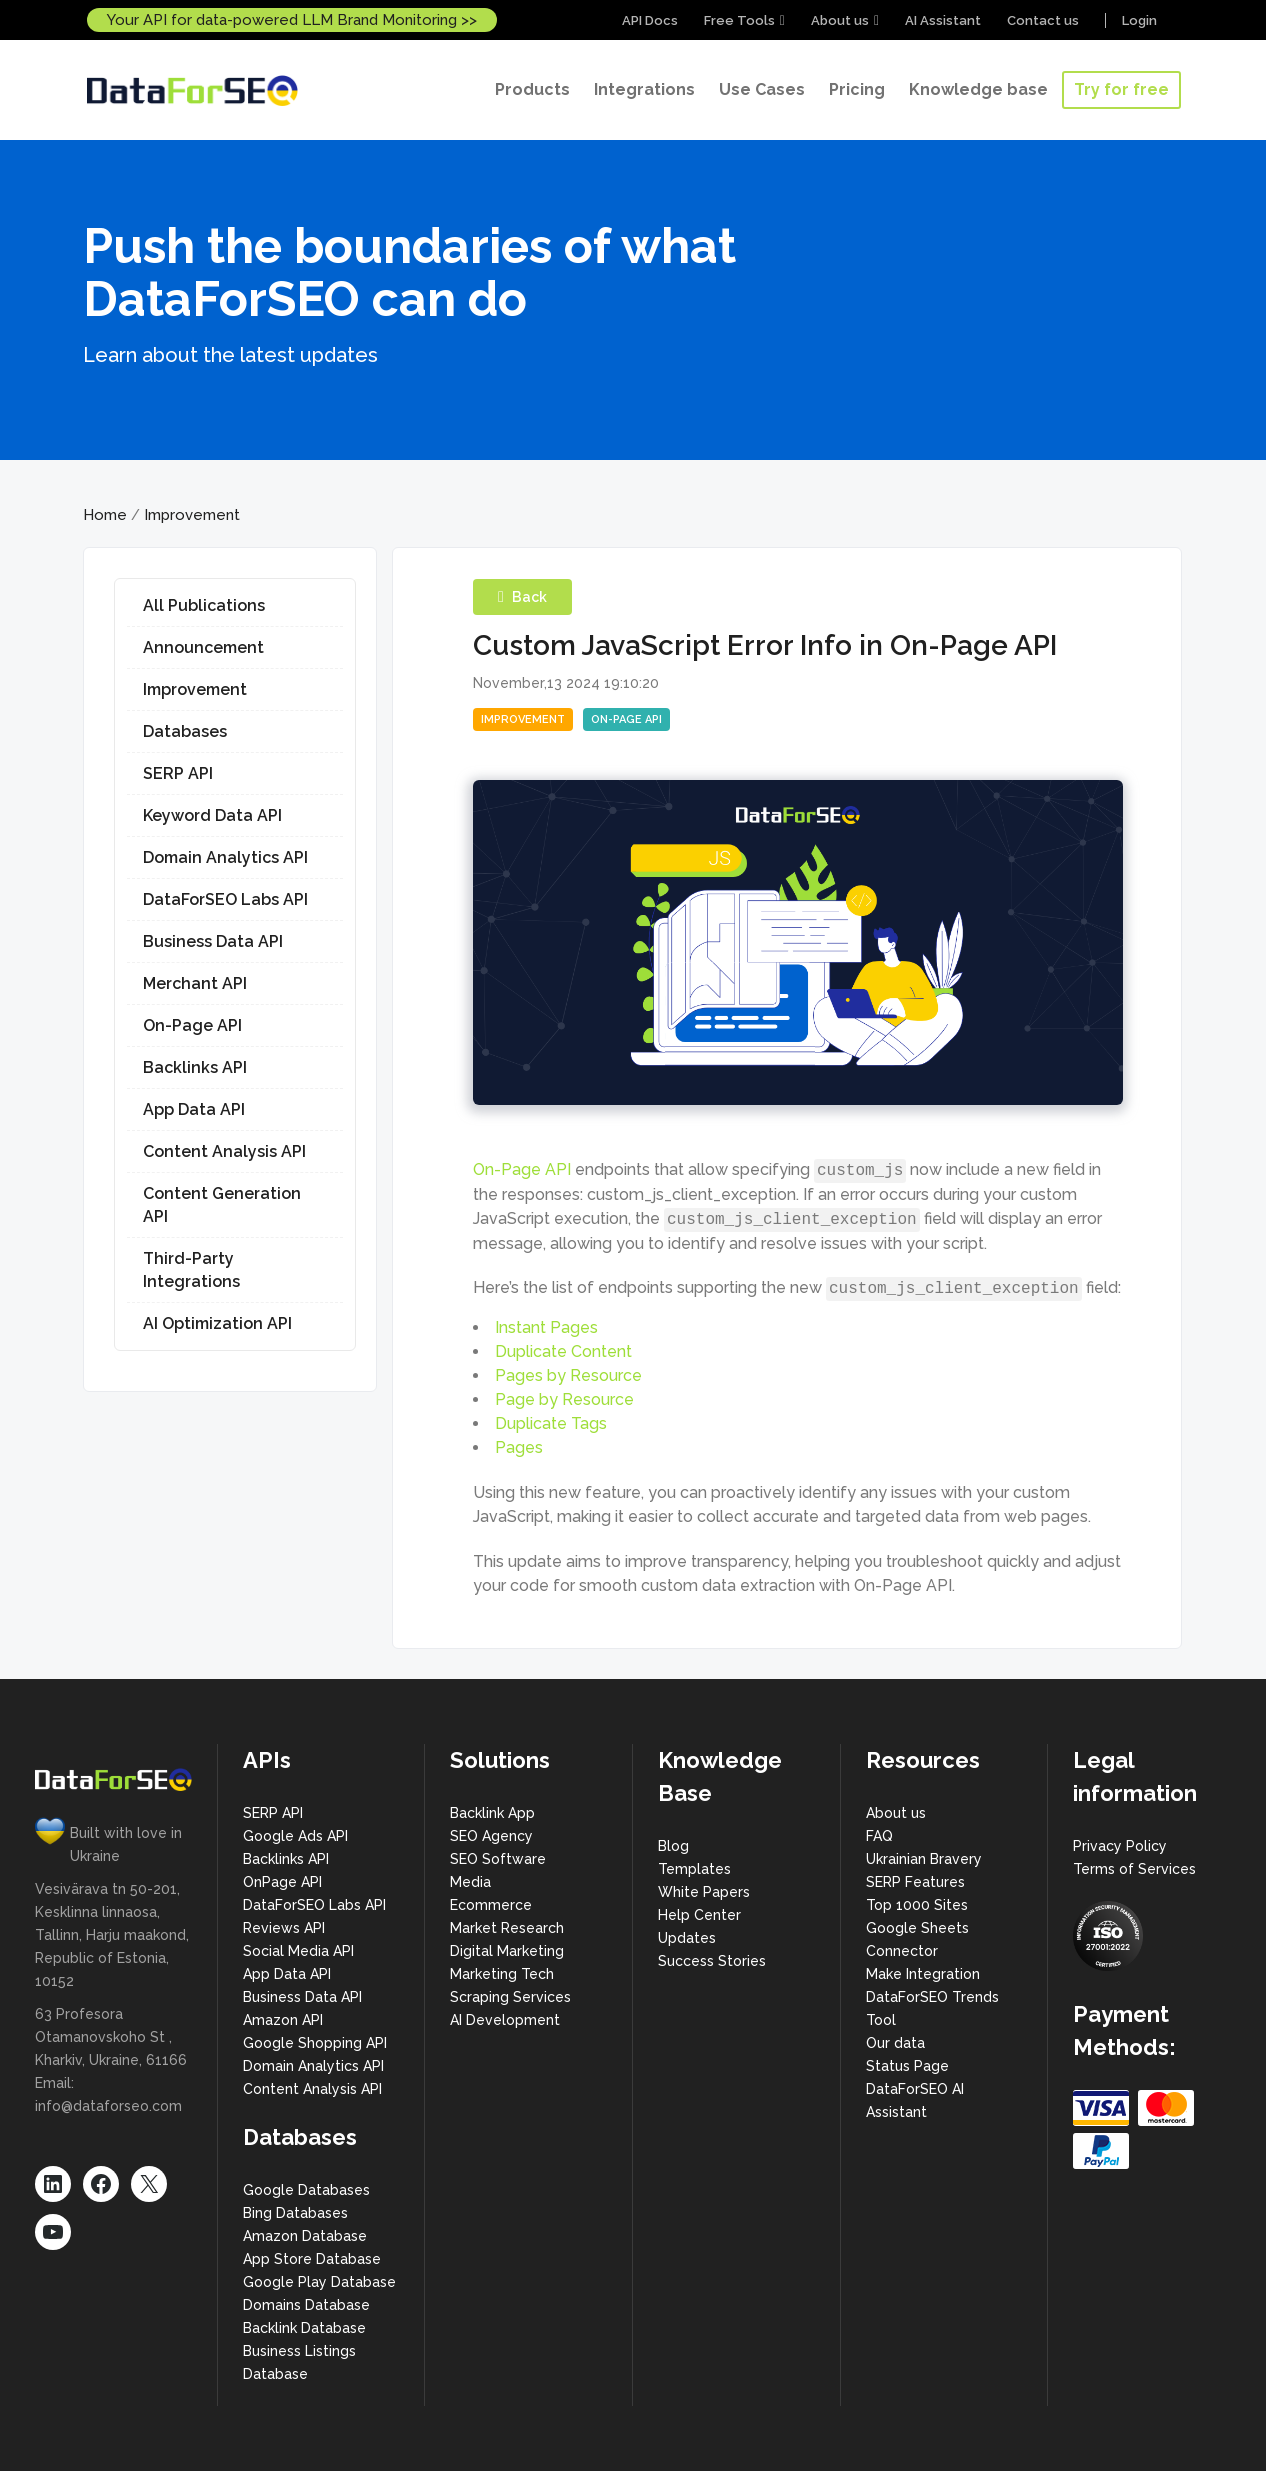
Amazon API (283, 2020)
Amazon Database (305, 2236)
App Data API (194, 1109)
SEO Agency (491, 1836)
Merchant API (195, 983)
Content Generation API (222, 1205)
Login (1139, 20)
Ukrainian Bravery (924, 1859)
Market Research (507, 1928)
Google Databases (306, 2190)
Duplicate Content (563, 1351)
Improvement (192, 515)
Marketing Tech (502, 1974)
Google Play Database (319, 2282)
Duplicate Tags (551, 1423)
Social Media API (298, 1951)
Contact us (1043, 20)
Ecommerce (491, 1905)
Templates (694, 1869)
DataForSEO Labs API (225, 899)
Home (105, 515)
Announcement (203, 647)
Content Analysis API (224, 1151)
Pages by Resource (568, 1375)
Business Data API (213, 941)
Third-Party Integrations (191, 1270)
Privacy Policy (1120, 1846)
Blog (673, 1846)
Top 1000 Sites (917, 1905)
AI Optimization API (217, 1323)
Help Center (699, 1915)
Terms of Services (1134, 1869)
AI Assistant (943, 20)
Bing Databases (295, 2213)
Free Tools (739, 20)
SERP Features (915, 1882)
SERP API (178, 773)
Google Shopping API (315, 2043)
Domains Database (306, 2305)
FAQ (879, 1836)
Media (470, 1882)
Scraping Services (510, 1997)
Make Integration (923, 1974)
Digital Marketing (507, 1951)
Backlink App (492, 1813)
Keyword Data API (212, 815)
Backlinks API (195, 1067)
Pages (519, 1447)
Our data (895, 2043)
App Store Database (312, 2259)
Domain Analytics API (225, 857)
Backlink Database (304, 2328)
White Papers (704, 1892)
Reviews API (284, 1928)
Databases (185, 731)
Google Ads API (295, 1836)
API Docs (650, 20)
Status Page (907, 2066)
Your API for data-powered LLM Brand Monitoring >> (292, 20)
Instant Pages (546, 1327)
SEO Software (498, 1859)
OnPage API (282, 1882)
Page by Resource (564, 1399)
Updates (687, 1938)
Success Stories (712, 1961)
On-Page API (192, 1025)
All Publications (204, 605)
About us (840, 20)
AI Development (505, 2020)
